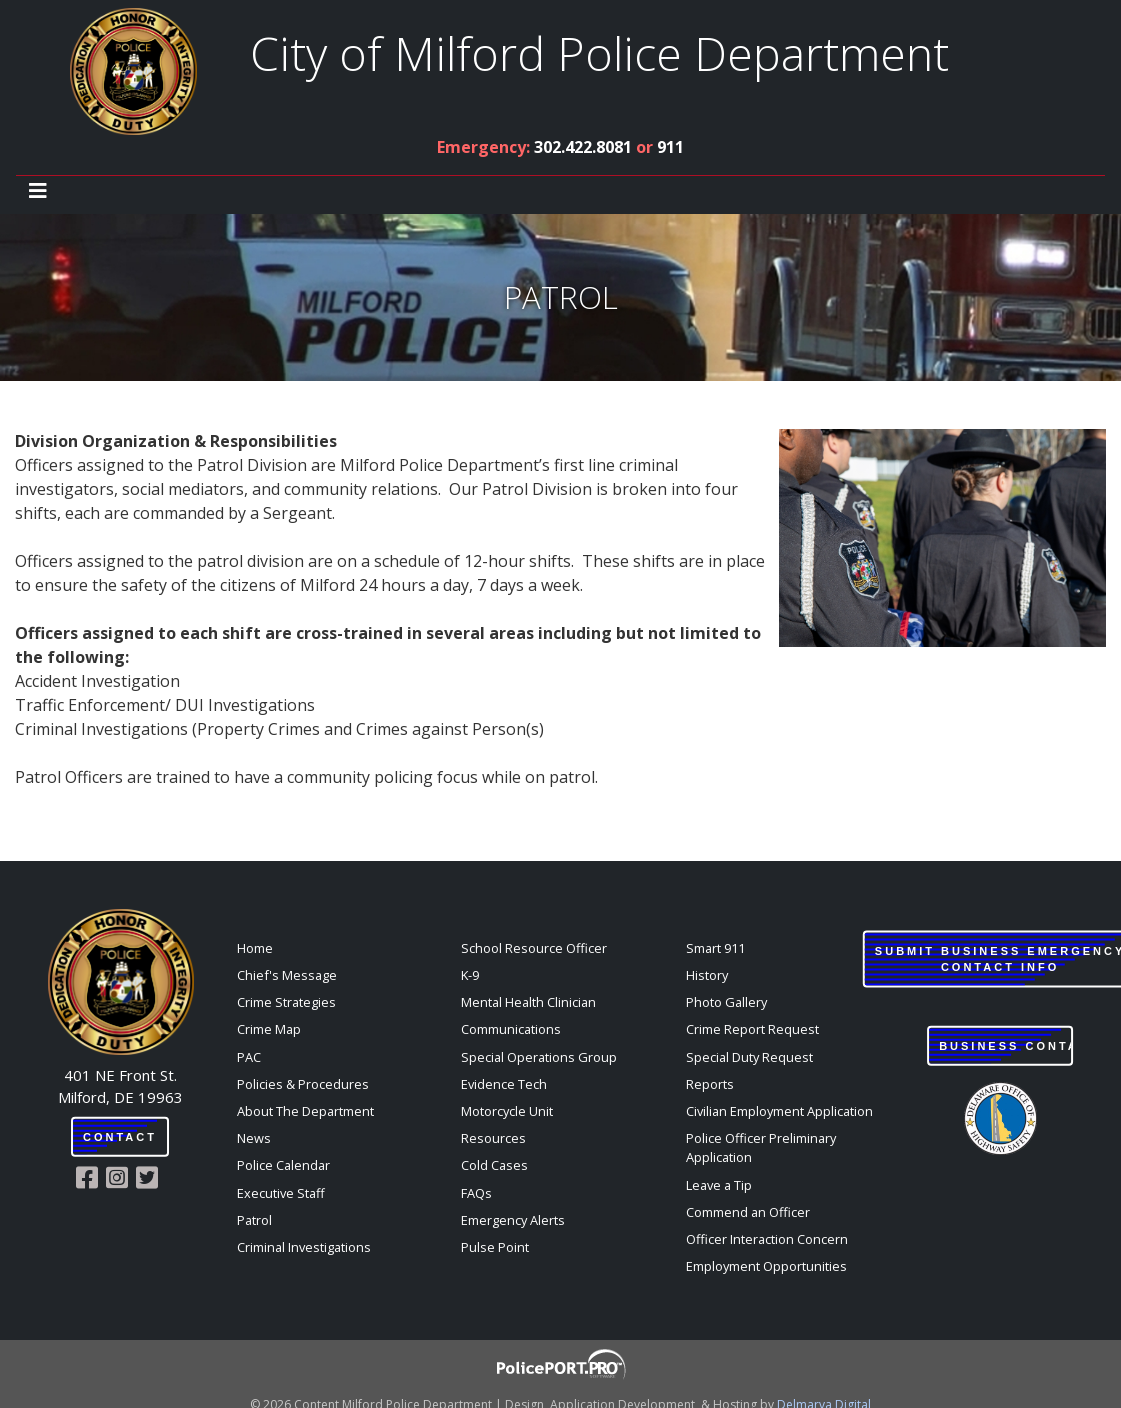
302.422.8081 (583, 147)
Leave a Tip (719, 1185)
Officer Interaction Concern (767, 1239)
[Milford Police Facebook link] (91, 1177)
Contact (120, 1137)
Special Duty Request (749, 1057)
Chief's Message (287, 975)
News (254, 1138)
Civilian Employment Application (779, 1111)
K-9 (470, 975)
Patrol (254, 1220)
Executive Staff (281, 1193)
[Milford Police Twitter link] (151, 1177)
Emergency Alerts (513, 1220)
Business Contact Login (1006, 1046)
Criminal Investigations (304, 1247)
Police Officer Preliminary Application (761, 1147)
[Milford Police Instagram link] (121, 1177)
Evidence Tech (504, 1084)
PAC (249, 1057)
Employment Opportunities (766, 1266)
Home (255, 948)
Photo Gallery (726, 1002)
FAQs (476, 1193)
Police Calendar (283, 1165)
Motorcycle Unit (507, 1111)
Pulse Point (495, 1247)
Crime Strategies (286, 1002)
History (707, 975)
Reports (710, 1084)
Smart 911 (715, 948)
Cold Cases (494, 1165)
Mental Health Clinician (528, 1002)
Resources (493, 1138)
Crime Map (269, 1029)
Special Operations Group (539, 1057)
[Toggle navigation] (38, 191)
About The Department (305, 1111)
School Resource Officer (534, 948)
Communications (511, 1029)
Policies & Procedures (303, 1084)
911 (670, 147)
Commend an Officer (748, 1212)
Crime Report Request (752, 1029)
